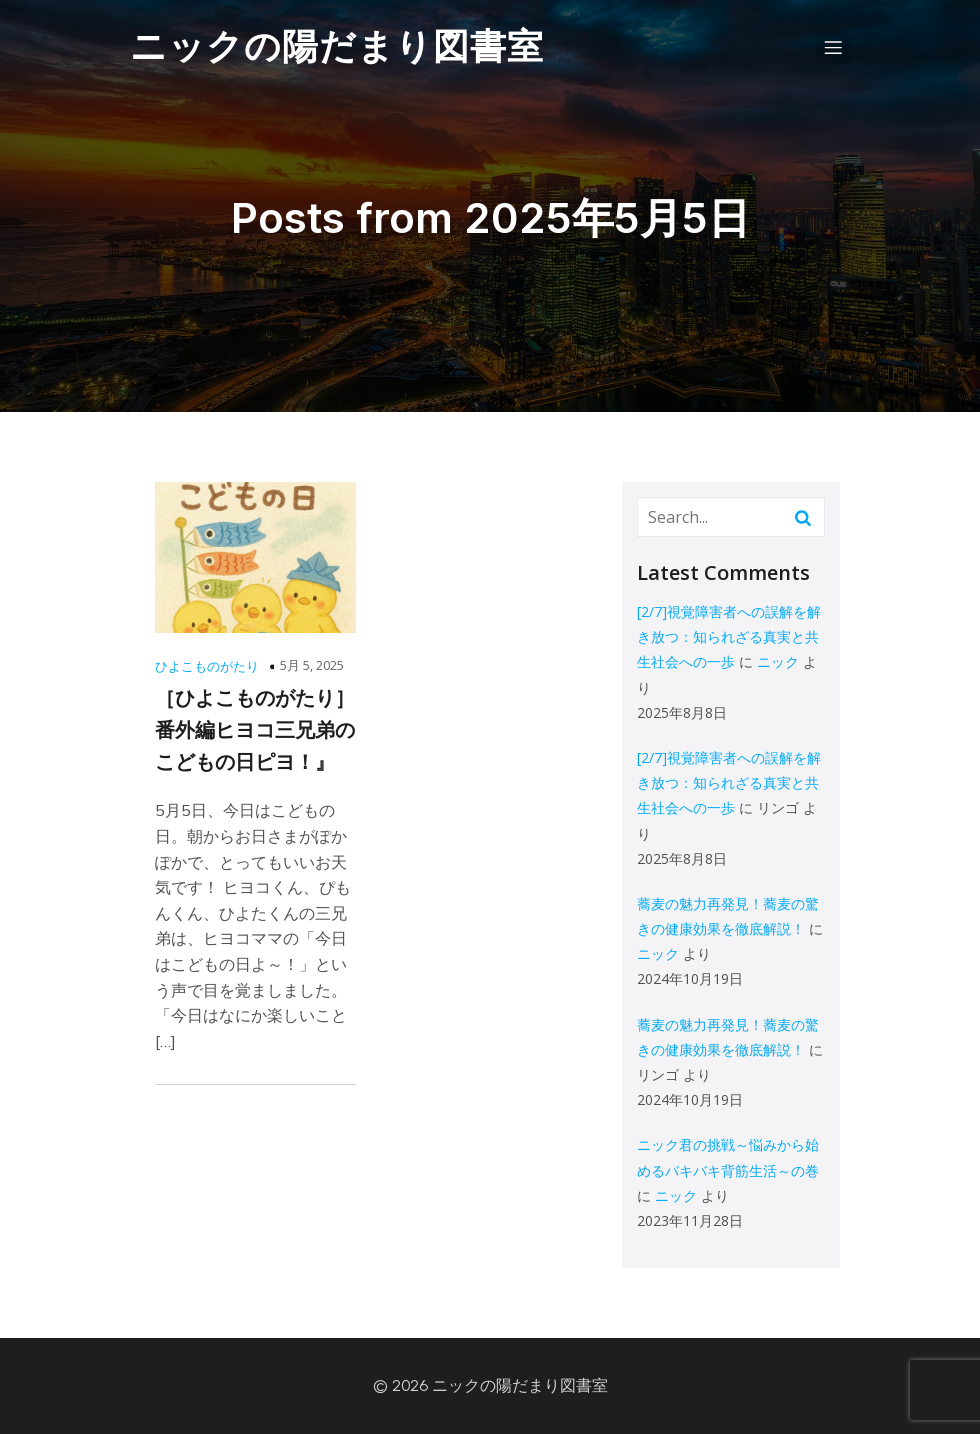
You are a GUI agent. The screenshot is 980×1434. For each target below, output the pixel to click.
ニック (778, 661)
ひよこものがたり (207, 666)
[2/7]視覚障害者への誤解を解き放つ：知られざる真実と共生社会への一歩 (729, 636)
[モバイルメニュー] (833, 47)
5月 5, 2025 (312, 665)
